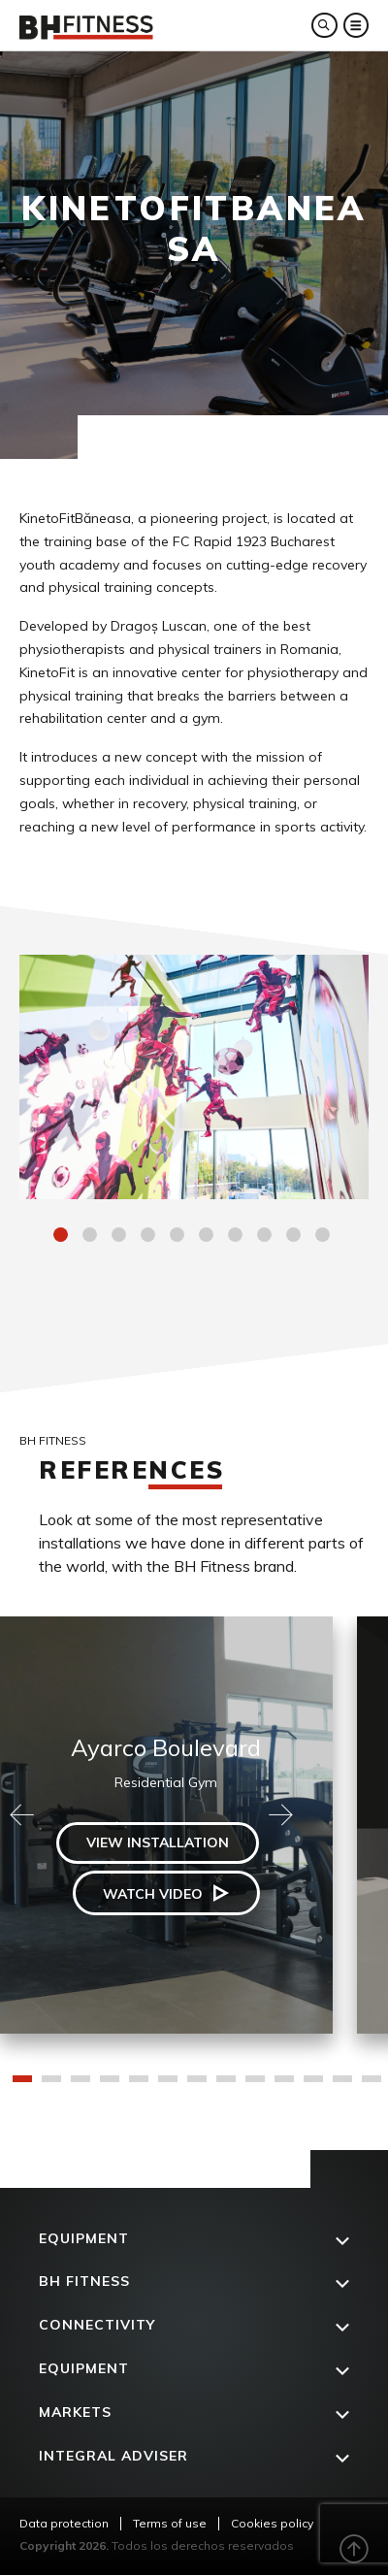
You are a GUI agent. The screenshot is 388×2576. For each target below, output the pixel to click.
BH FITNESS (84, 2281)
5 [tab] (179, 1237)
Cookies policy (272, 2523)
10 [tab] (325, 1237)
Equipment (84, 2238)
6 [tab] (208, 1237)
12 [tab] (342, 2085)
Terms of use (170, 2523)
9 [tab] (296, 1237)
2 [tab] (92, 1237)
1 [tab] (63, 1237)
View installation (157, 1842)
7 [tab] (237, 1237)
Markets (75, 2412)
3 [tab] (121, 1237)
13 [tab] (371, 2085)
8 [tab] (266, 1237)
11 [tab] (313, 2085)
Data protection (64, 2523)
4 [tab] (150, 1237)
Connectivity (97, 2324)
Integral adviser (113, 2455)
